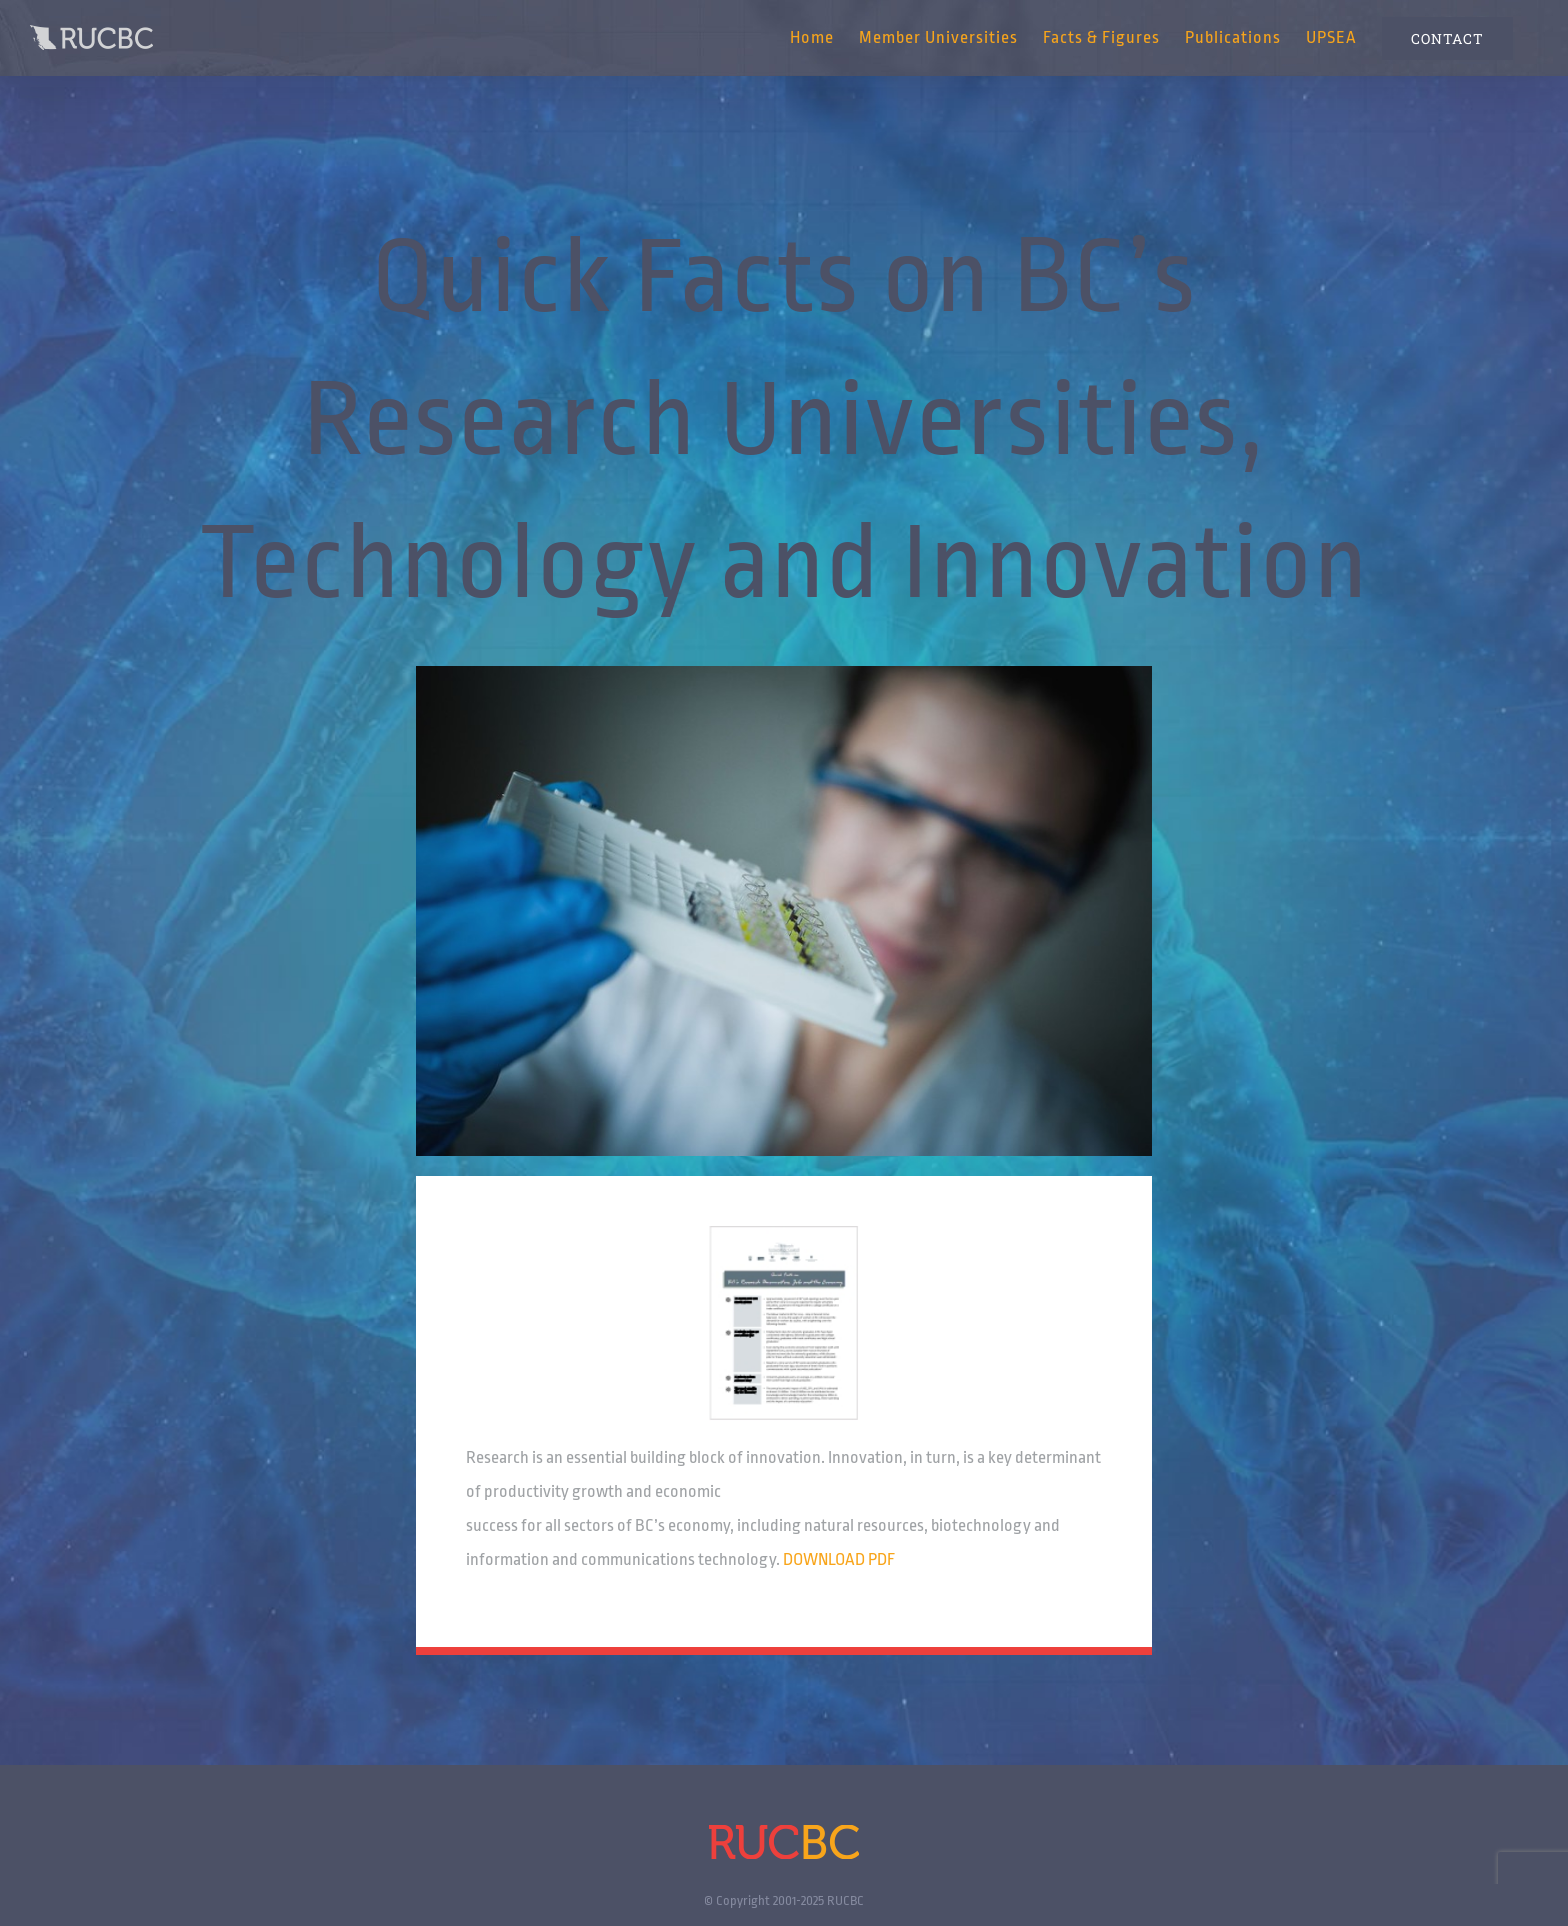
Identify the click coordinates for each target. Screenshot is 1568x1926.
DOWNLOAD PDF (839, 1559)
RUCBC (845, 1900)
